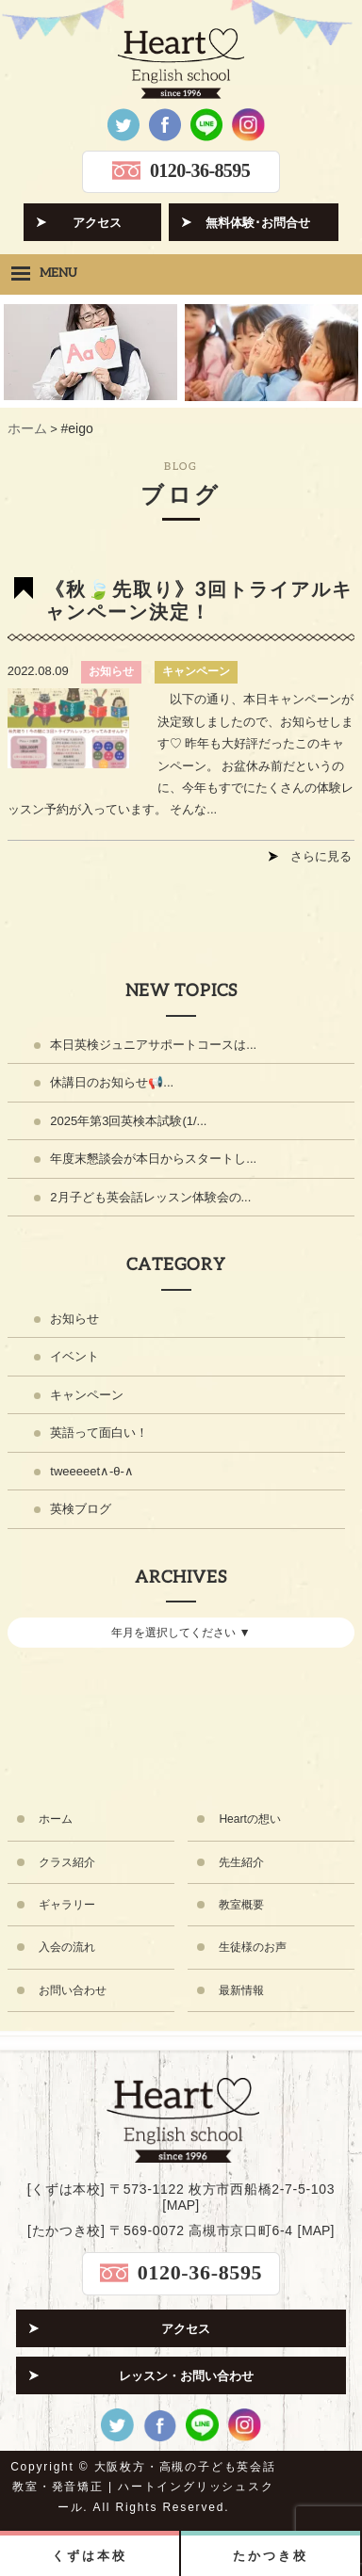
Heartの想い (249, 1819)
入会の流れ (67, 1947)
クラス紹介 (67, 1862)
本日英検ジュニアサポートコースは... (153, 1045)
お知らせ (111, 671)
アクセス (97, 223)
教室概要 (241, 1904)
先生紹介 (241, 1862)
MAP (181, 2205)
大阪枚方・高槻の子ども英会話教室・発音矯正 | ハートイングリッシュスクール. (144, 2487)
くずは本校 (89, 2556)
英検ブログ (80, 1509)
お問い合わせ (73, 1990)
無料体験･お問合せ (258, 223)
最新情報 (241, 1990)
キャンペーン (196, 671)
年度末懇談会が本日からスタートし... (153, 1158)
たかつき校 (270, 2556)
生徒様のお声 (253, 1947)
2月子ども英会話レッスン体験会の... (150, 1197)
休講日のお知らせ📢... (111, 1082)
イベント (74, 1356)
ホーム (56, 1819)
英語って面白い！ (99, 1432)
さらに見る (321, 856)
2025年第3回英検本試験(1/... (128, 1121)
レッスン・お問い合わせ (186, 2376)
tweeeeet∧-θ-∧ (92, 1471)
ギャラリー (67, 1904)
